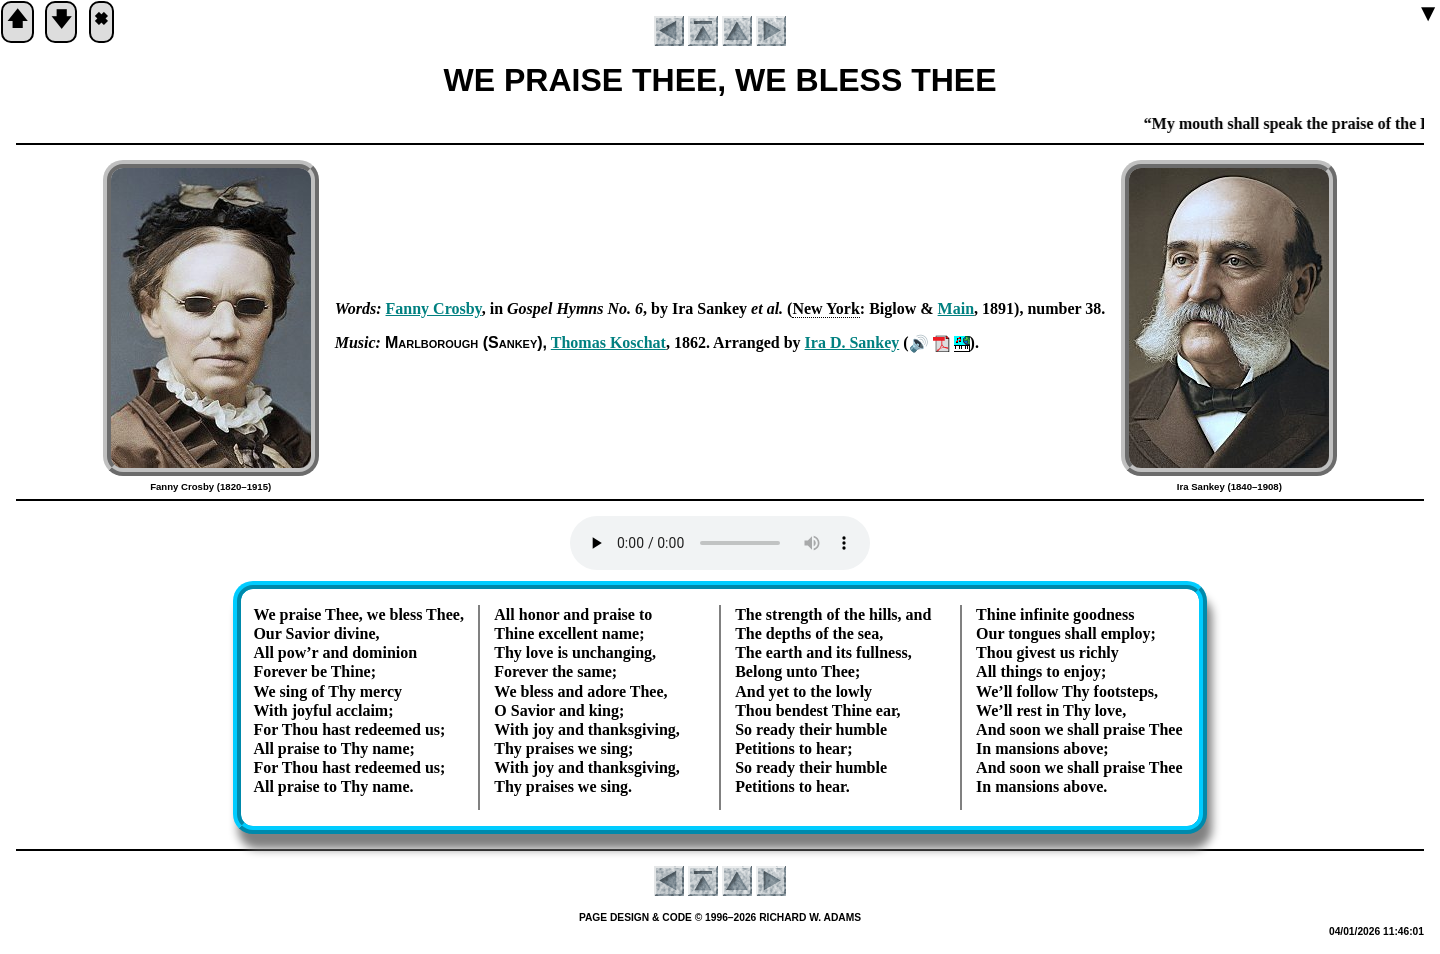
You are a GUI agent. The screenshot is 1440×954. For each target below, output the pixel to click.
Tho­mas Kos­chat (608, 342)
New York (825, 308)
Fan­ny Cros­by (434, 308)
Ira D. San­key (852, 342)
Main (956, 308)
